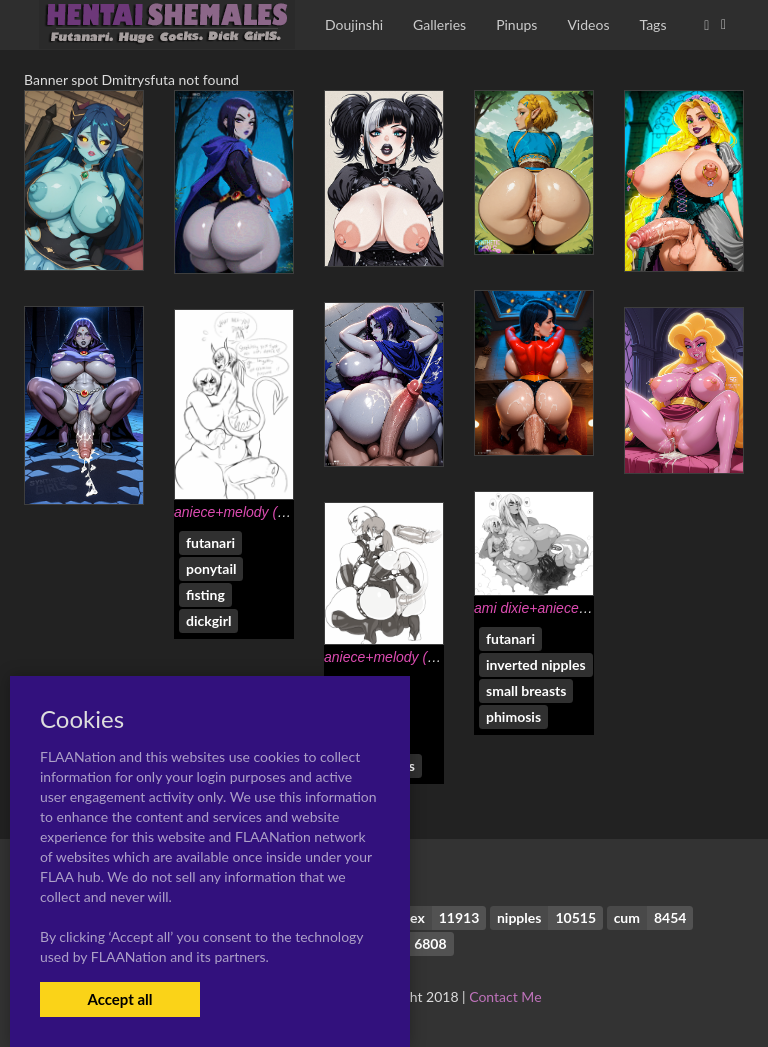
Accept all (119, 999)
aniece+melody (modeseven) (264, 512)
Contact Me (505, 996)
